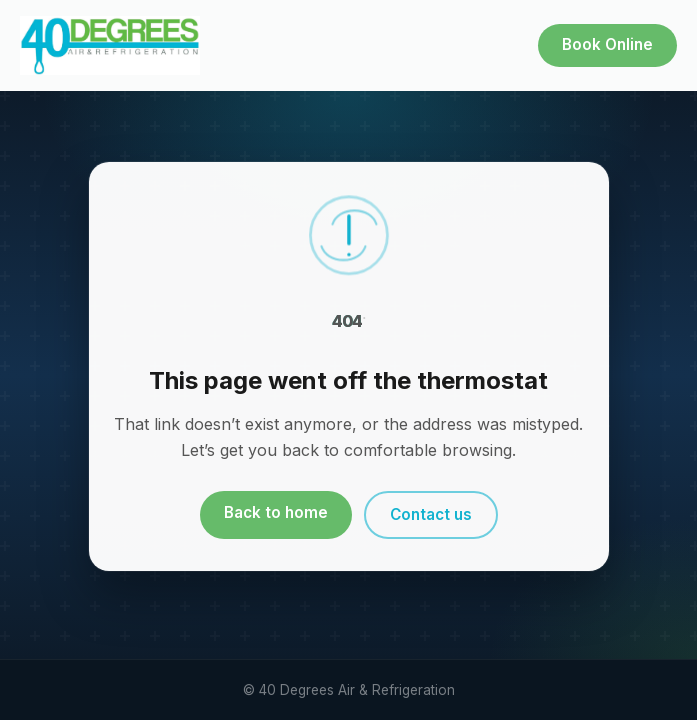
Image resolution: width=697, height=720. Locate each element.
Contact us (431, 514)
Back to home (276, 512)
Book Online (607, 44)
